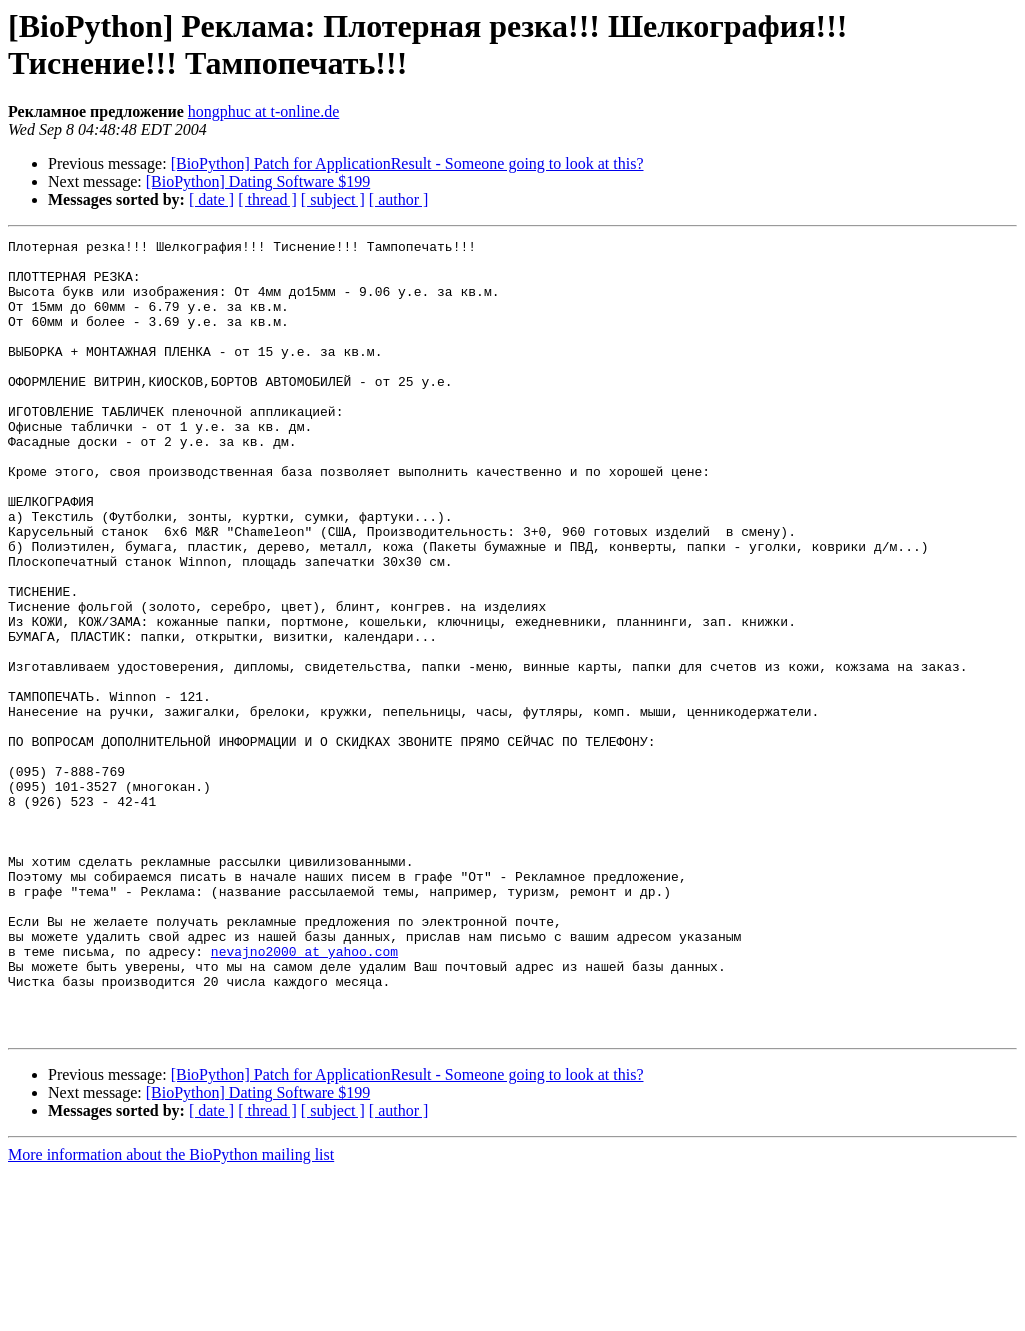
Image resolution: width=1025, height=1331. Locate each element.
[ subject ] (333, 199)
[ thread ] (267, 199)
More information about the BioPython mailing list (171, 1313)
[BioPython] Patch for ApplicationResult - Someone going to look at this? (407, 163)
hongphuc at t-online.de (264, 111)
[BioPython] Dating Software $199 (258, 181)
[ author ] (399, 199)
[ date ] (211, 199)
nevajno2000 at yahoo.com (304, 1095)
